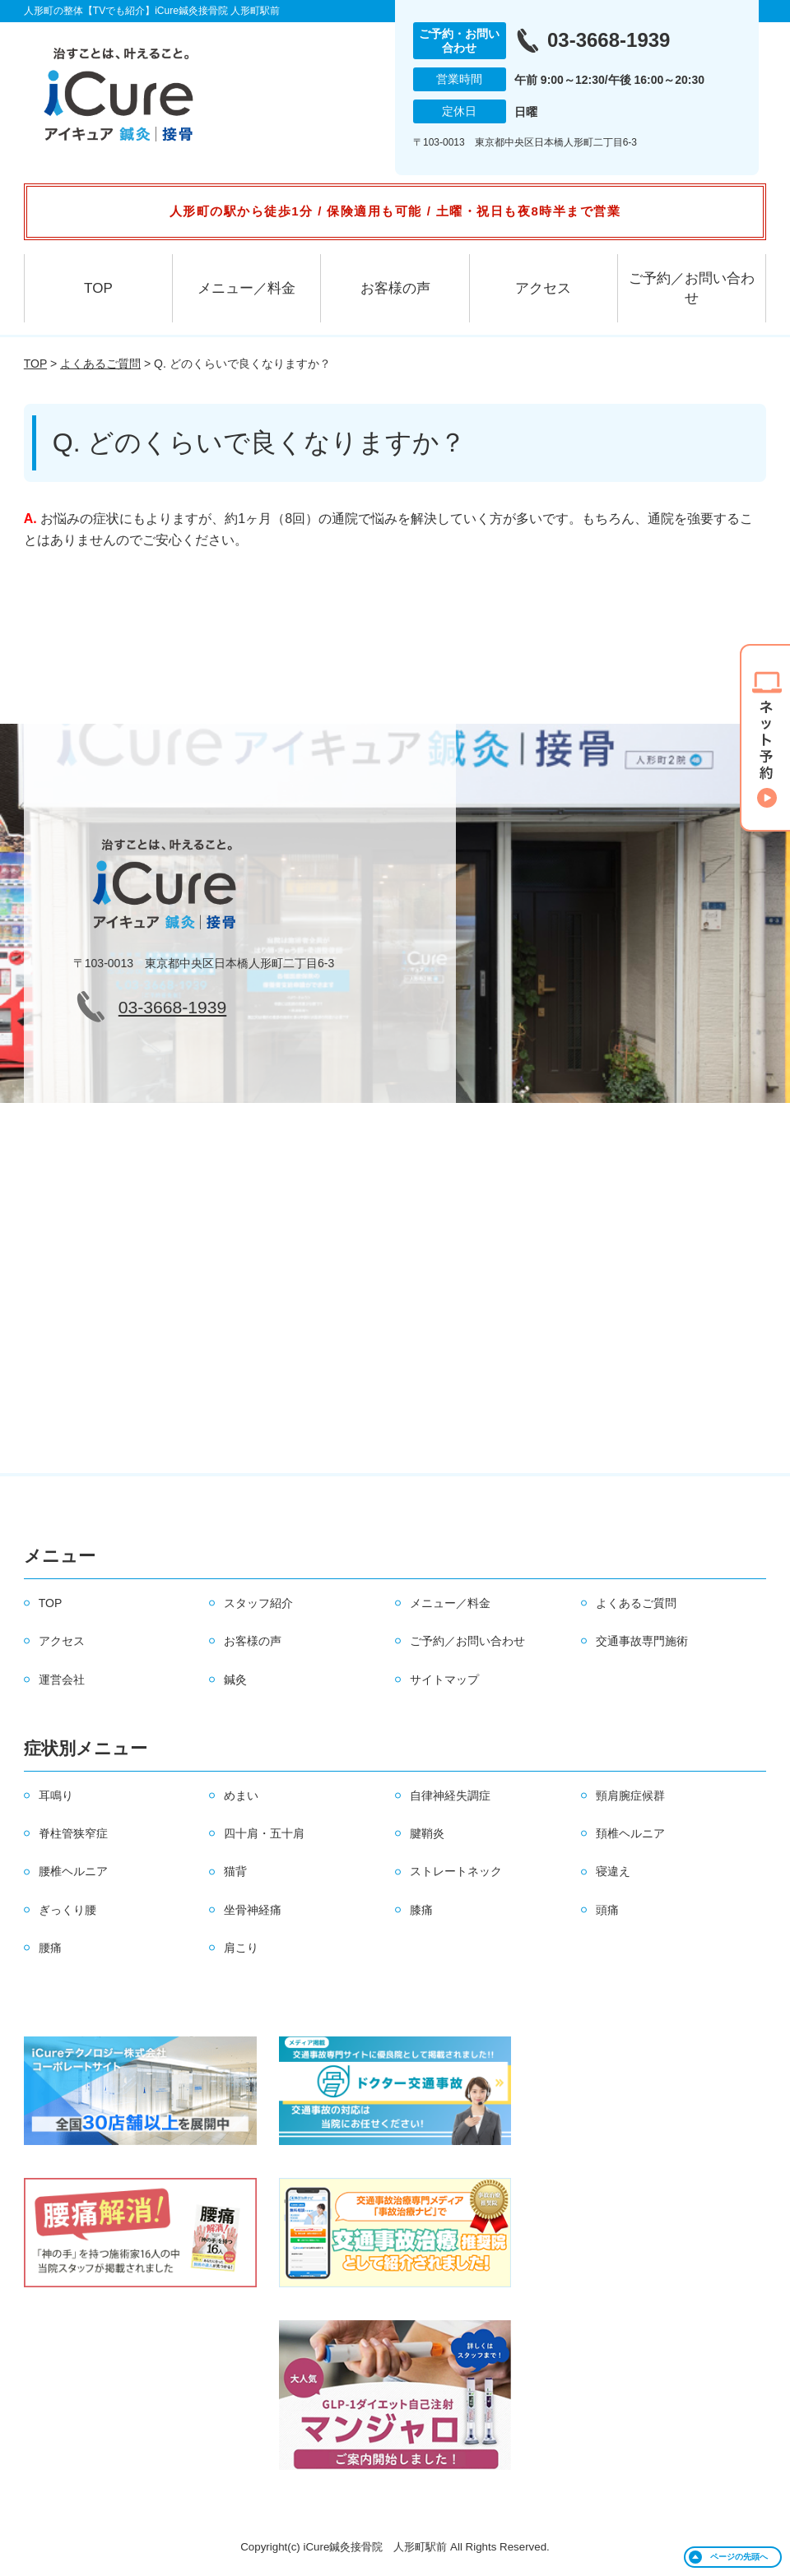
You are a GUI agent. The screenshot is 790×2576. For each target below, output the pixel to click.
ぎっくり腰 (67, 1909)
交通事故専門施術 (642, 1640)
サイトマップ (444, 1679)
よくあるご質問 (100, 363)
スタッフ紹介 (258, 1603)
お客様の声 (395, 288)
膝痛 (421, 1909)
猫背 (235, 1871)
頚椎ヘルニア (630, 1833)
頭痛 (607, 1909)
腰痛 (50, 1947)
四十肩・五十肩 (264, 1833)
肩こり (241, 1947)
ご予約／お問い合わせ (692, 288)
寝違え (613, 1871)
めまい (241, 1795)
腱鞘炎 (427, 1833)
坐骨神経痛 (252, 1909)
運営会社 (62, 1679)
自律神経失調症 (450, 1795)
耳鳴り (56, 1795)
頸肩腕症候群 (630, 1795)
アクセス (543, 288)
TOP (98, 288)
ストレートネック (456, 1871)
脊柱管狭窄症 (73, 1833)
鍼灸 (235, 1679)
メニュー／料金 (246, 288)
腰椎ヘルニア (73, 1871)
